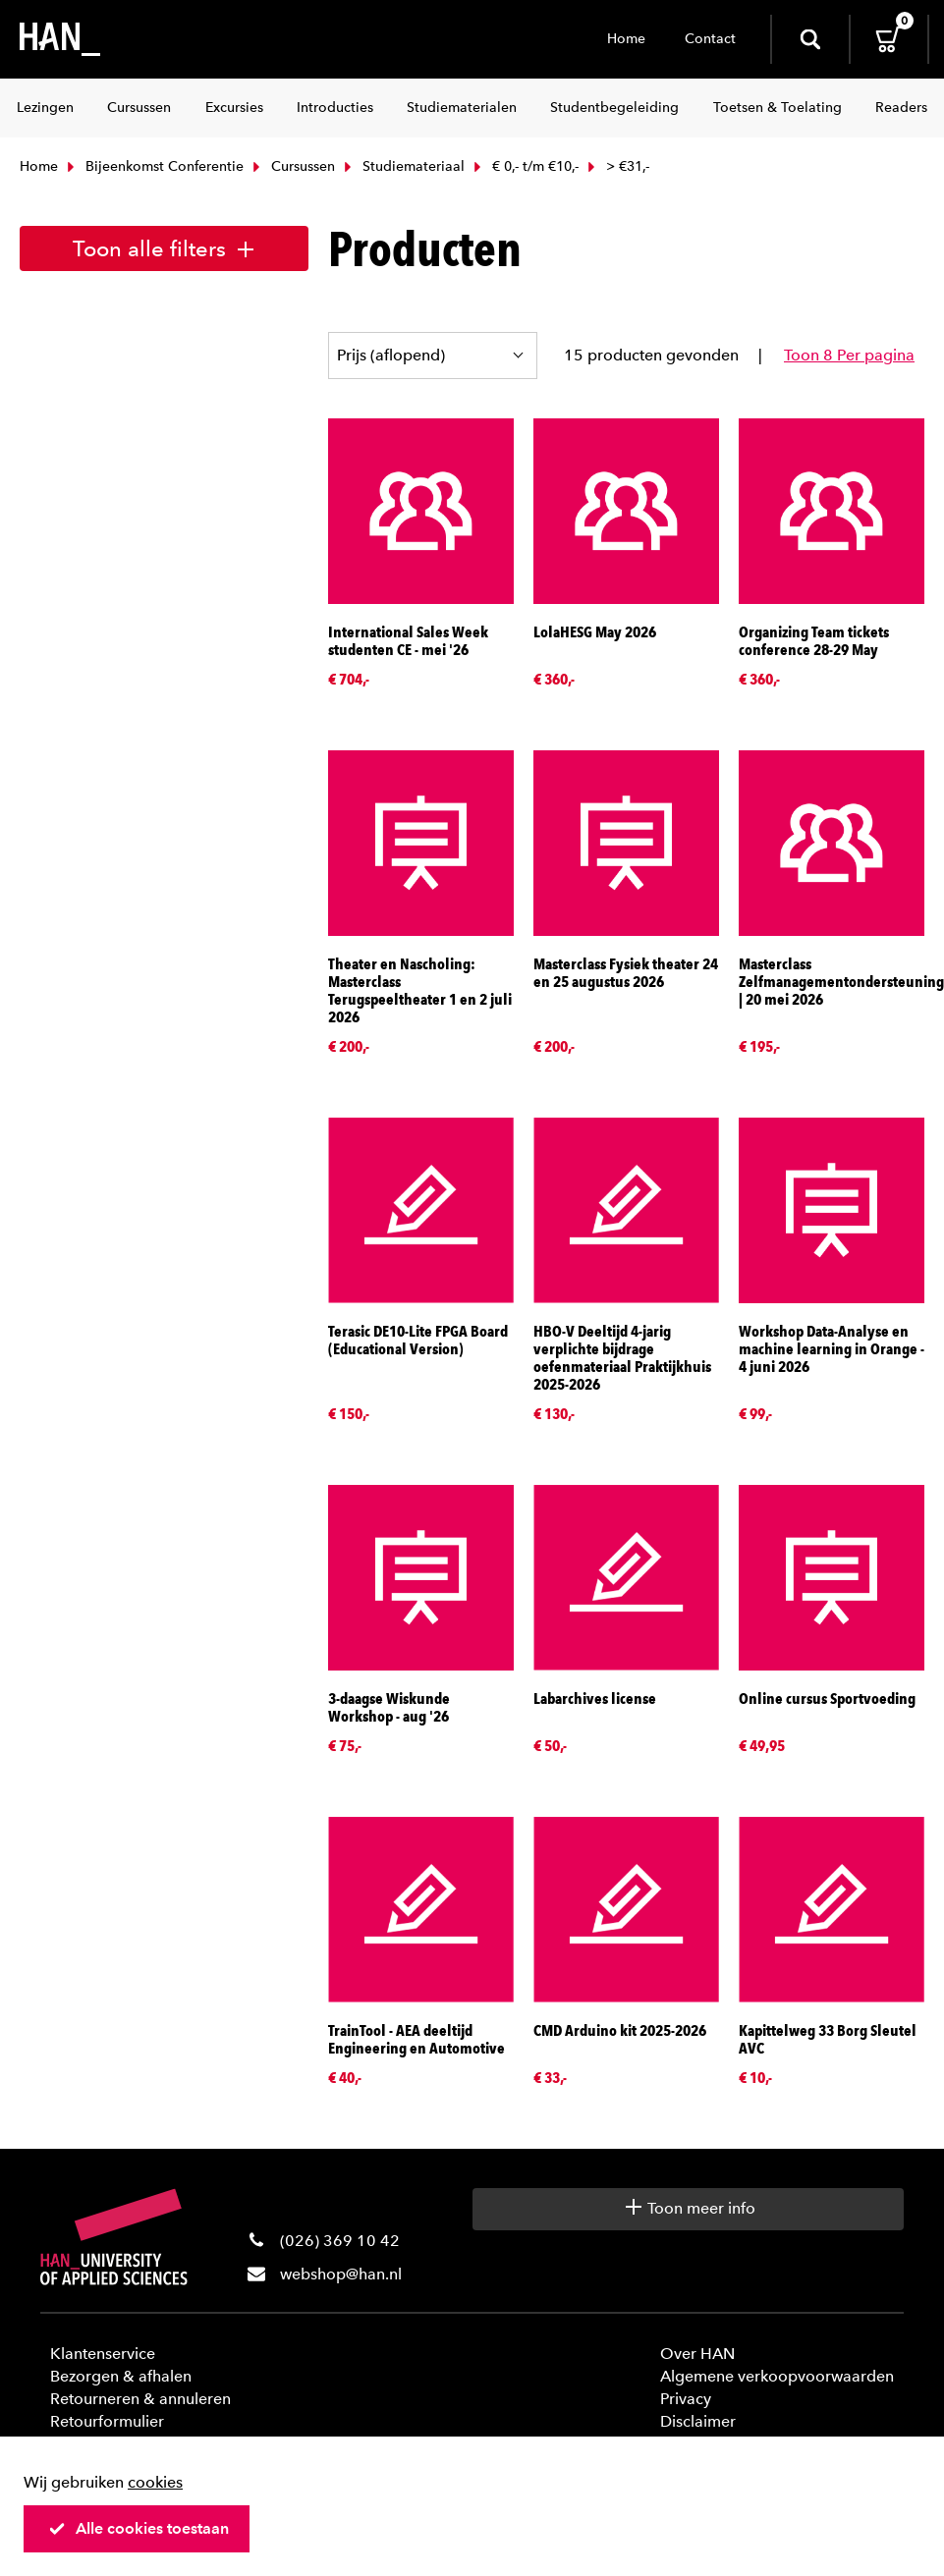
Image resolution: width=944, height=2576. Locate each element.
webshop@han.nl (341, 2274)
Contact (710, 38)
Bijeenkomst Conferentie (153, 166)
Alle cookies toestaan (138, 2528)
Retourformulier (107, 2421)
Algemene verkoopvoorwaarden (777, 2376)
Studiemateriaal (402, 166)
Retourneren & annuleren (140, 2398)
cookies (155, 2482)
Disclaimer (698, 2421)
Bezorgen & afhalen (121, 2376)
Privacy (685, 2398)
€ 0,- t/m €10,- (524, 166)
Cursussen (292, 166)
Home (626, 38)
